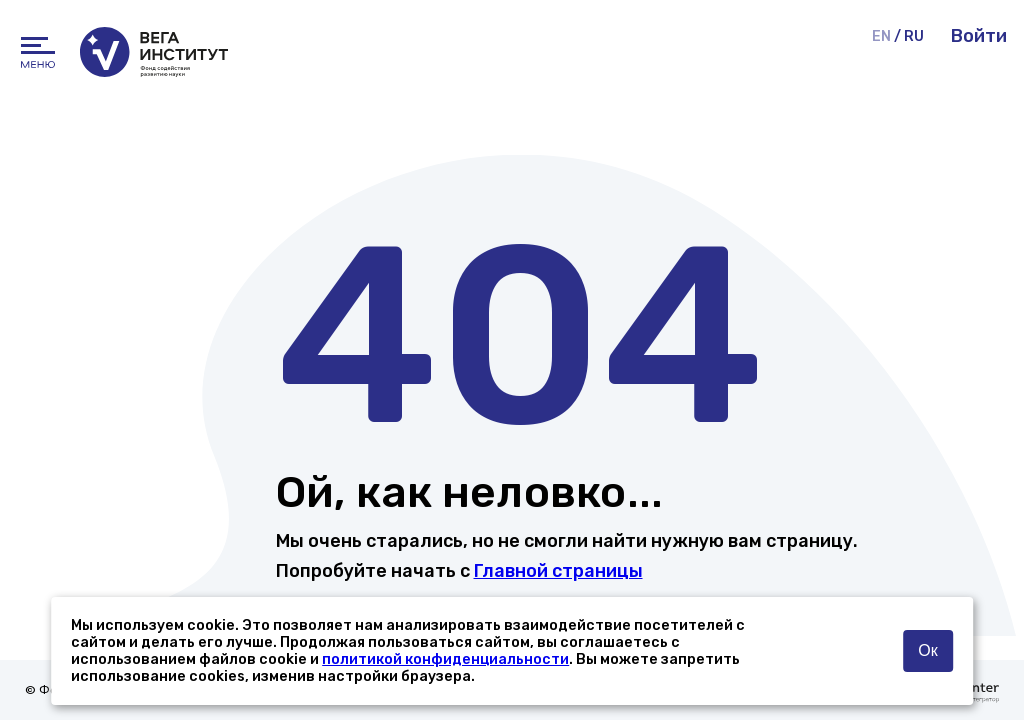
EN (881, 36)
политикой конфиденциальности (445, 659)
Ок (927, 650)
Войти (979, 36)
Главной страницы (558, 571)
